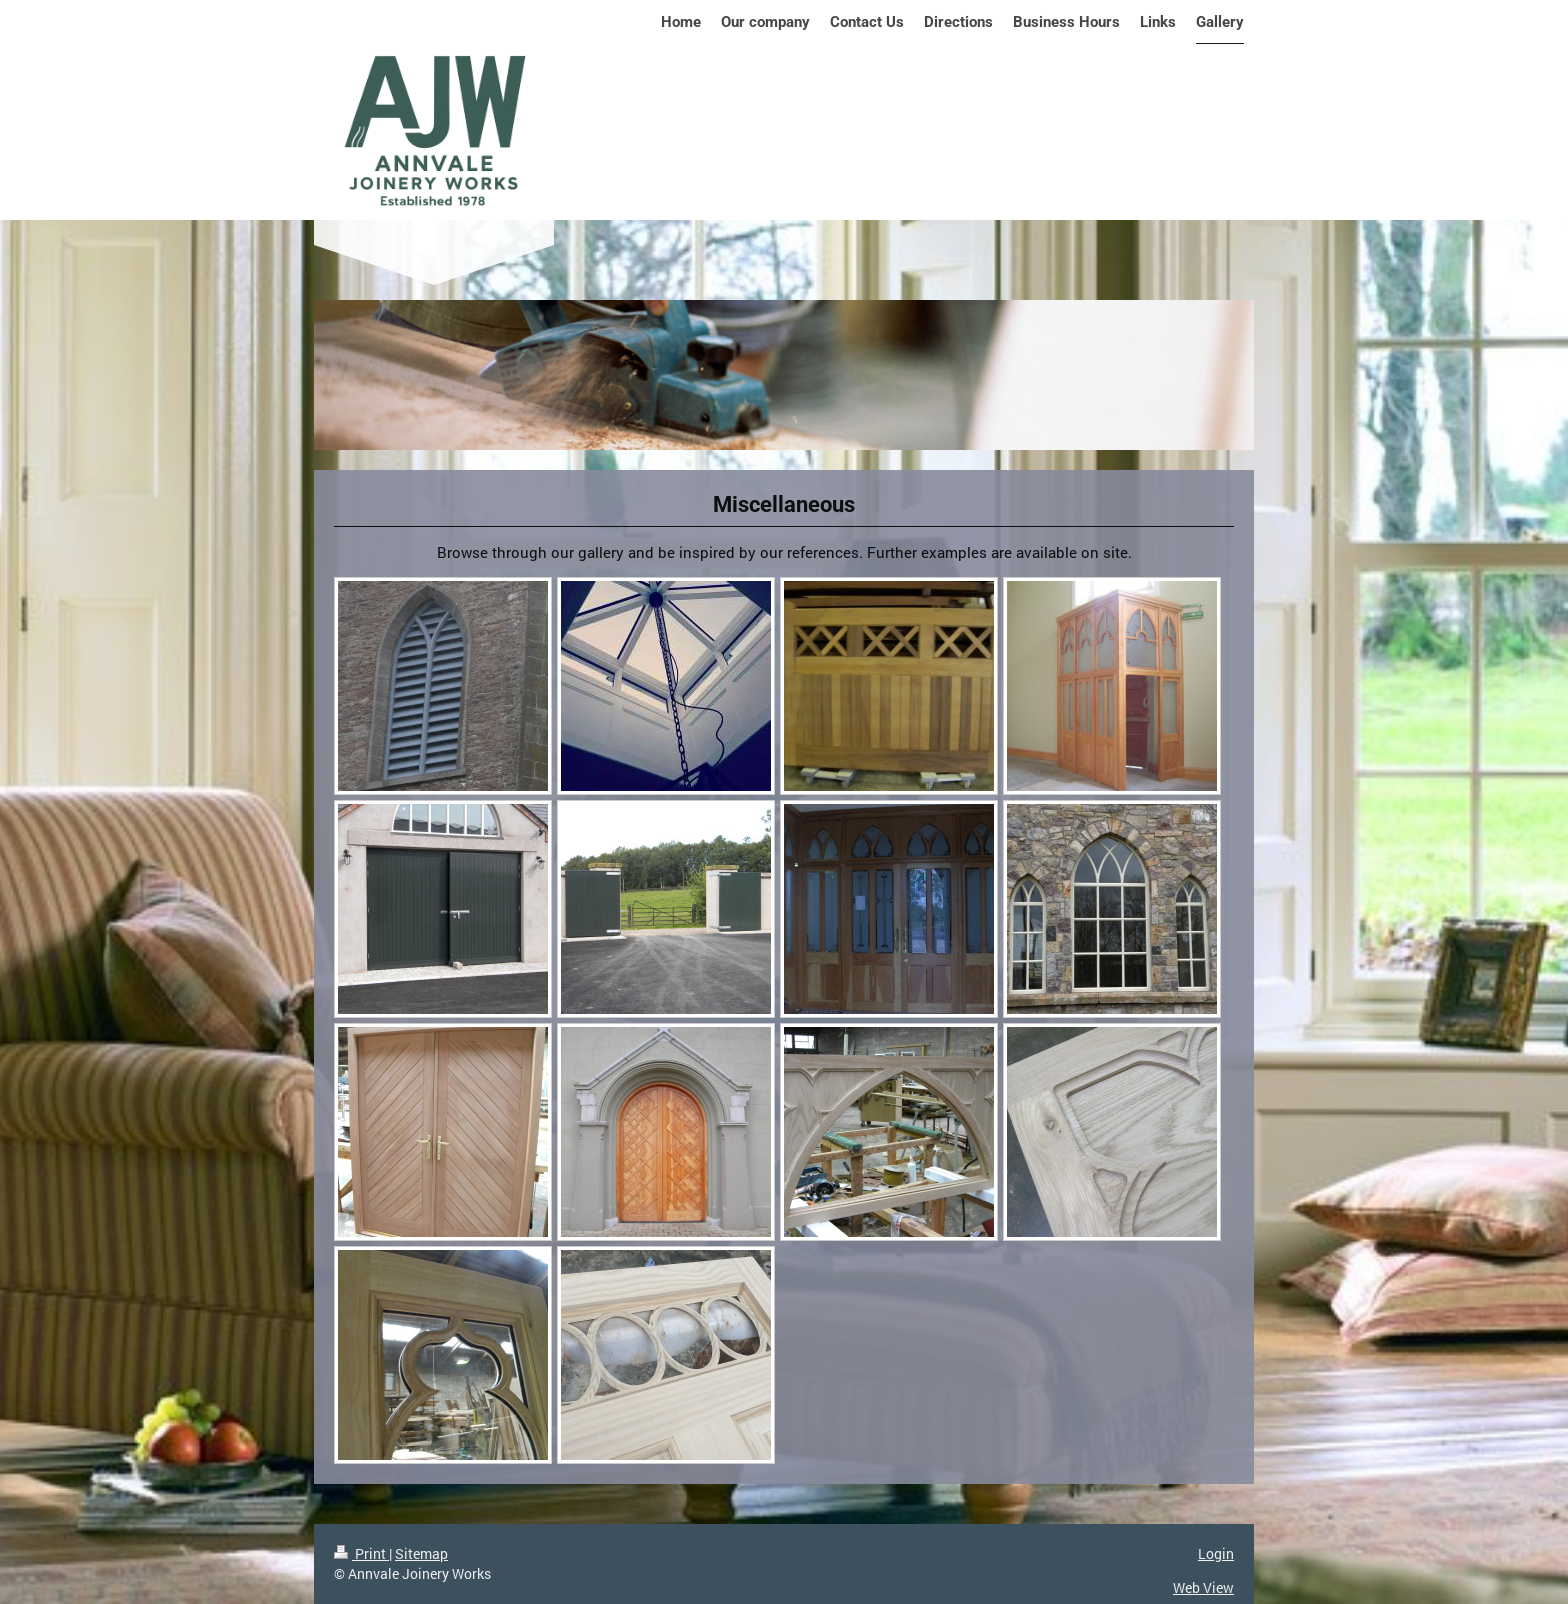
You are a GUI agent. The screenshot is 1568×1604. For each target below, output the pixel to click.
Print (361, 1553)
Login (1216, 1553)
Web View (1203, 1587)
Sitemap (421, 1553)
